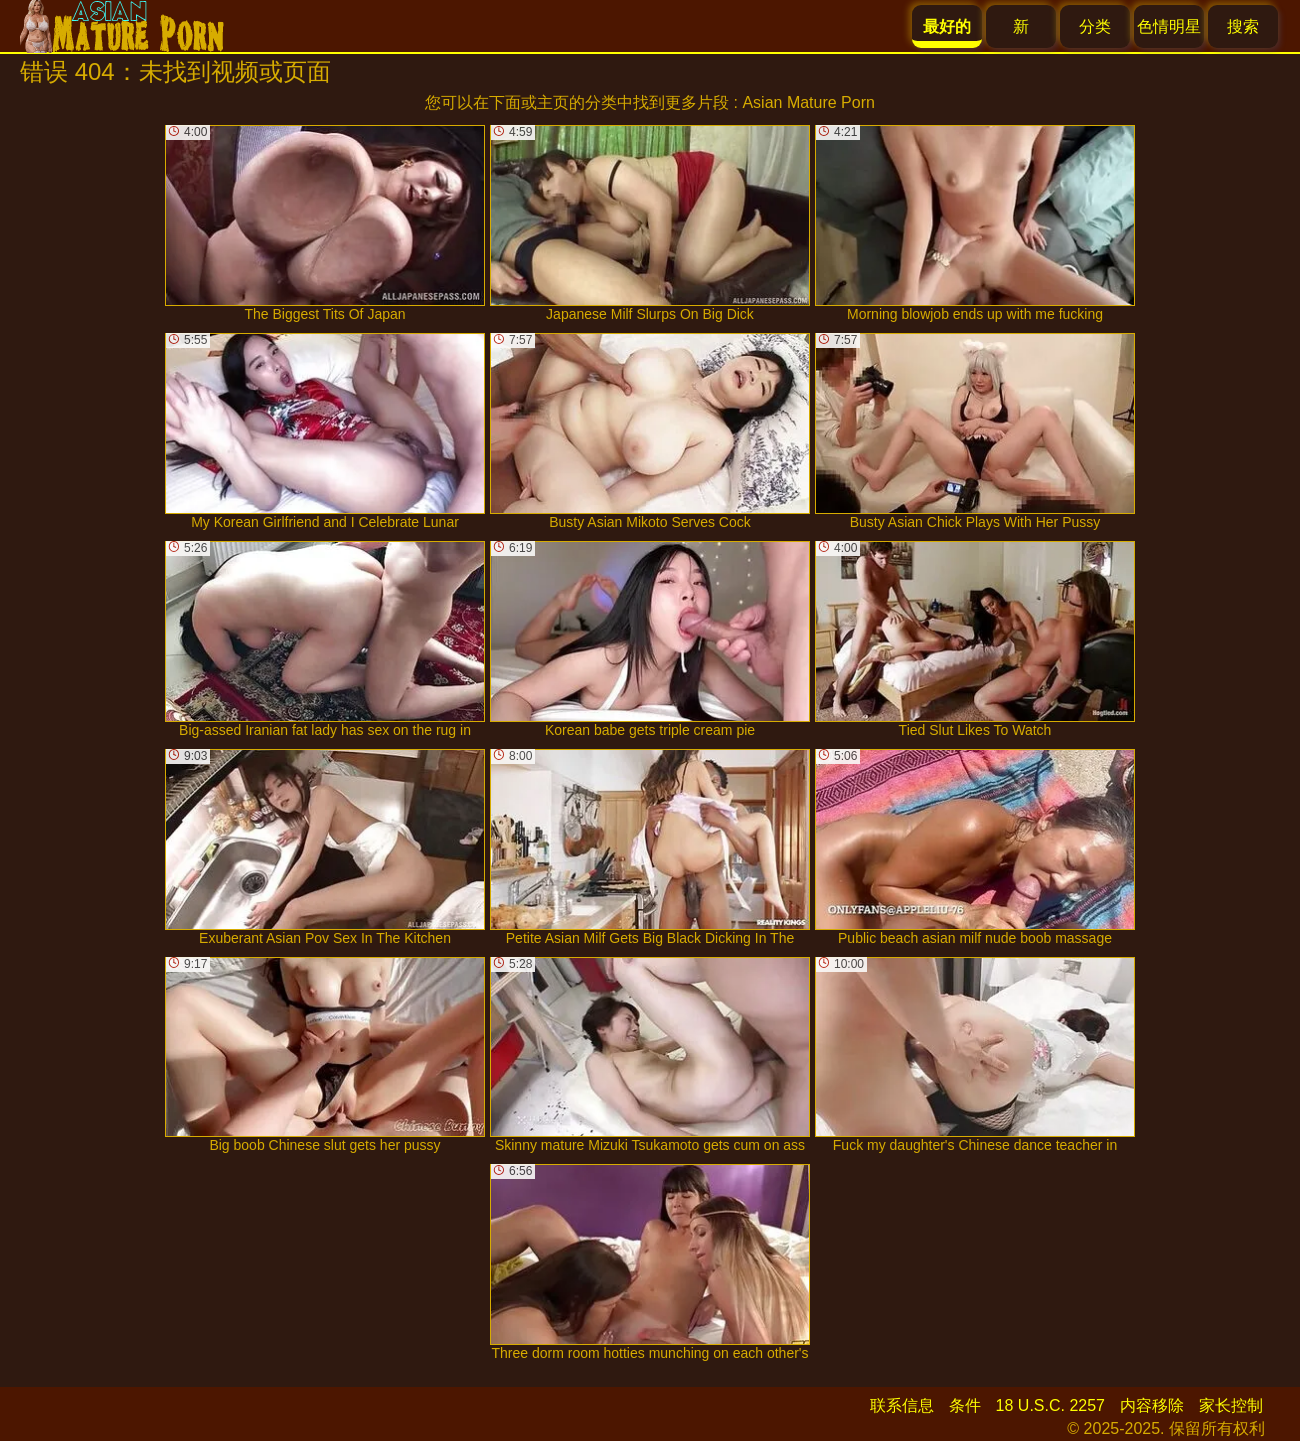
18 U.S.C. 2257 (1050, 1405)
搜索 (1243, 26)
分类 (1095, 26)
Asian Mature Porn (808, 102)
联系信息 (902, 1405)
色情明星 (1169, 26)
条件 (965, 1405)
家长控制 (1231, 1405)
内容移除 (1152, 1405)
